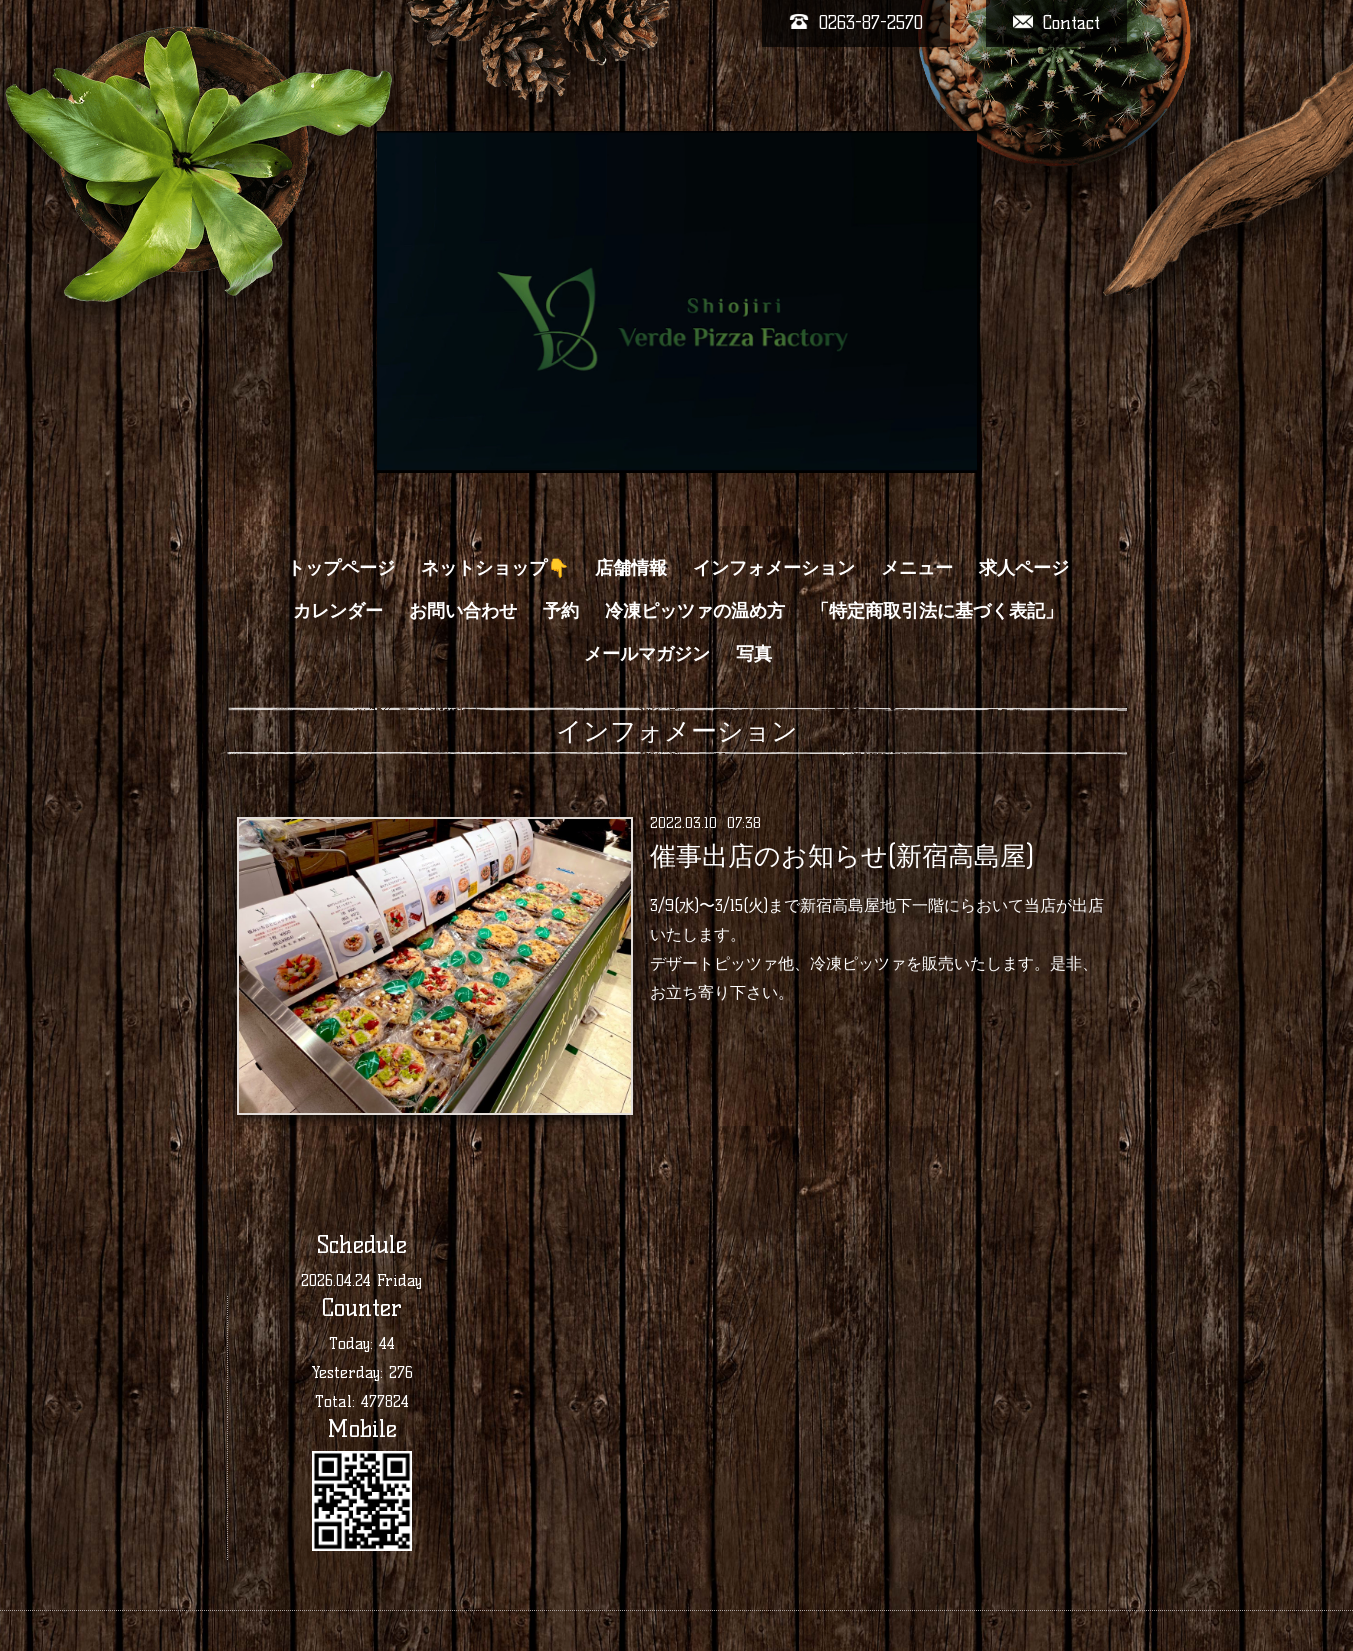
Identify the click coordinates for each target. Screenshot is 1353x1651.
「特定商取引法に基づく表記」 (937, 611)
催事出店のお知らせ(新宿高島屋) (842, 856)
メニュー (917, 568)
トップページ (341, 568)
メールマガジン (647, 654)
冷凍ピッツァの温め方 (695, 611)
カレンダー (338, 611)
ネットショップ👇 (495, 568)
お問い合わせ (463, 611)
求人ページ (1024, 568)
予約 (561, 611)
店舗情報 (631, 568)
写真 (754, 654)
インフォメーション (774, 568)
